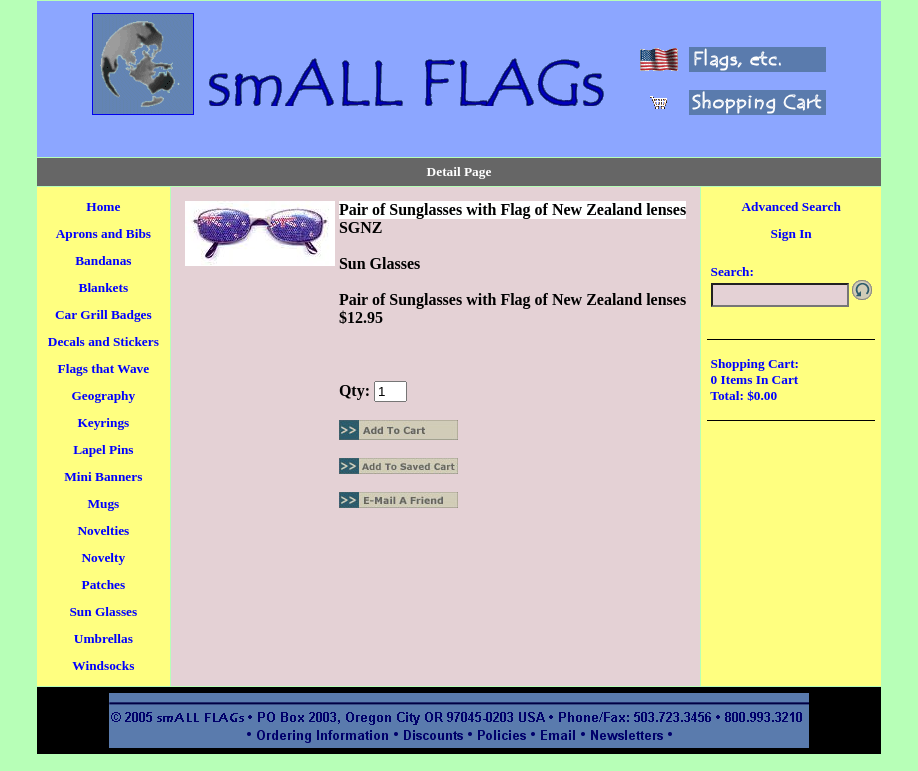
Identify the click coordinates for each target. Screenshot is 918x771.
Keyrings (103, 422)
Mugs (103, 503)
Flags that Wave (104, 368)
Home (103, 206)
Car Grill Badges (103, 314)
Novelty (103, 557)
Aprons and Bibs (103, 233)
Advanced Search (790, 206)
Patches (103, 584)
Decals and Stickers (103, 341)
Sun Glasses (103, 611)
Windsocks (103, 665)
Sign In (791, 233)
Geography (103, 395)
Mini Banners (103, 476)
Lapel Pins (103, 449)
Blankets (104, 287)
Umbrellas (103, 638)
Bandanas (103, 260)
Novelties (103, 530)
